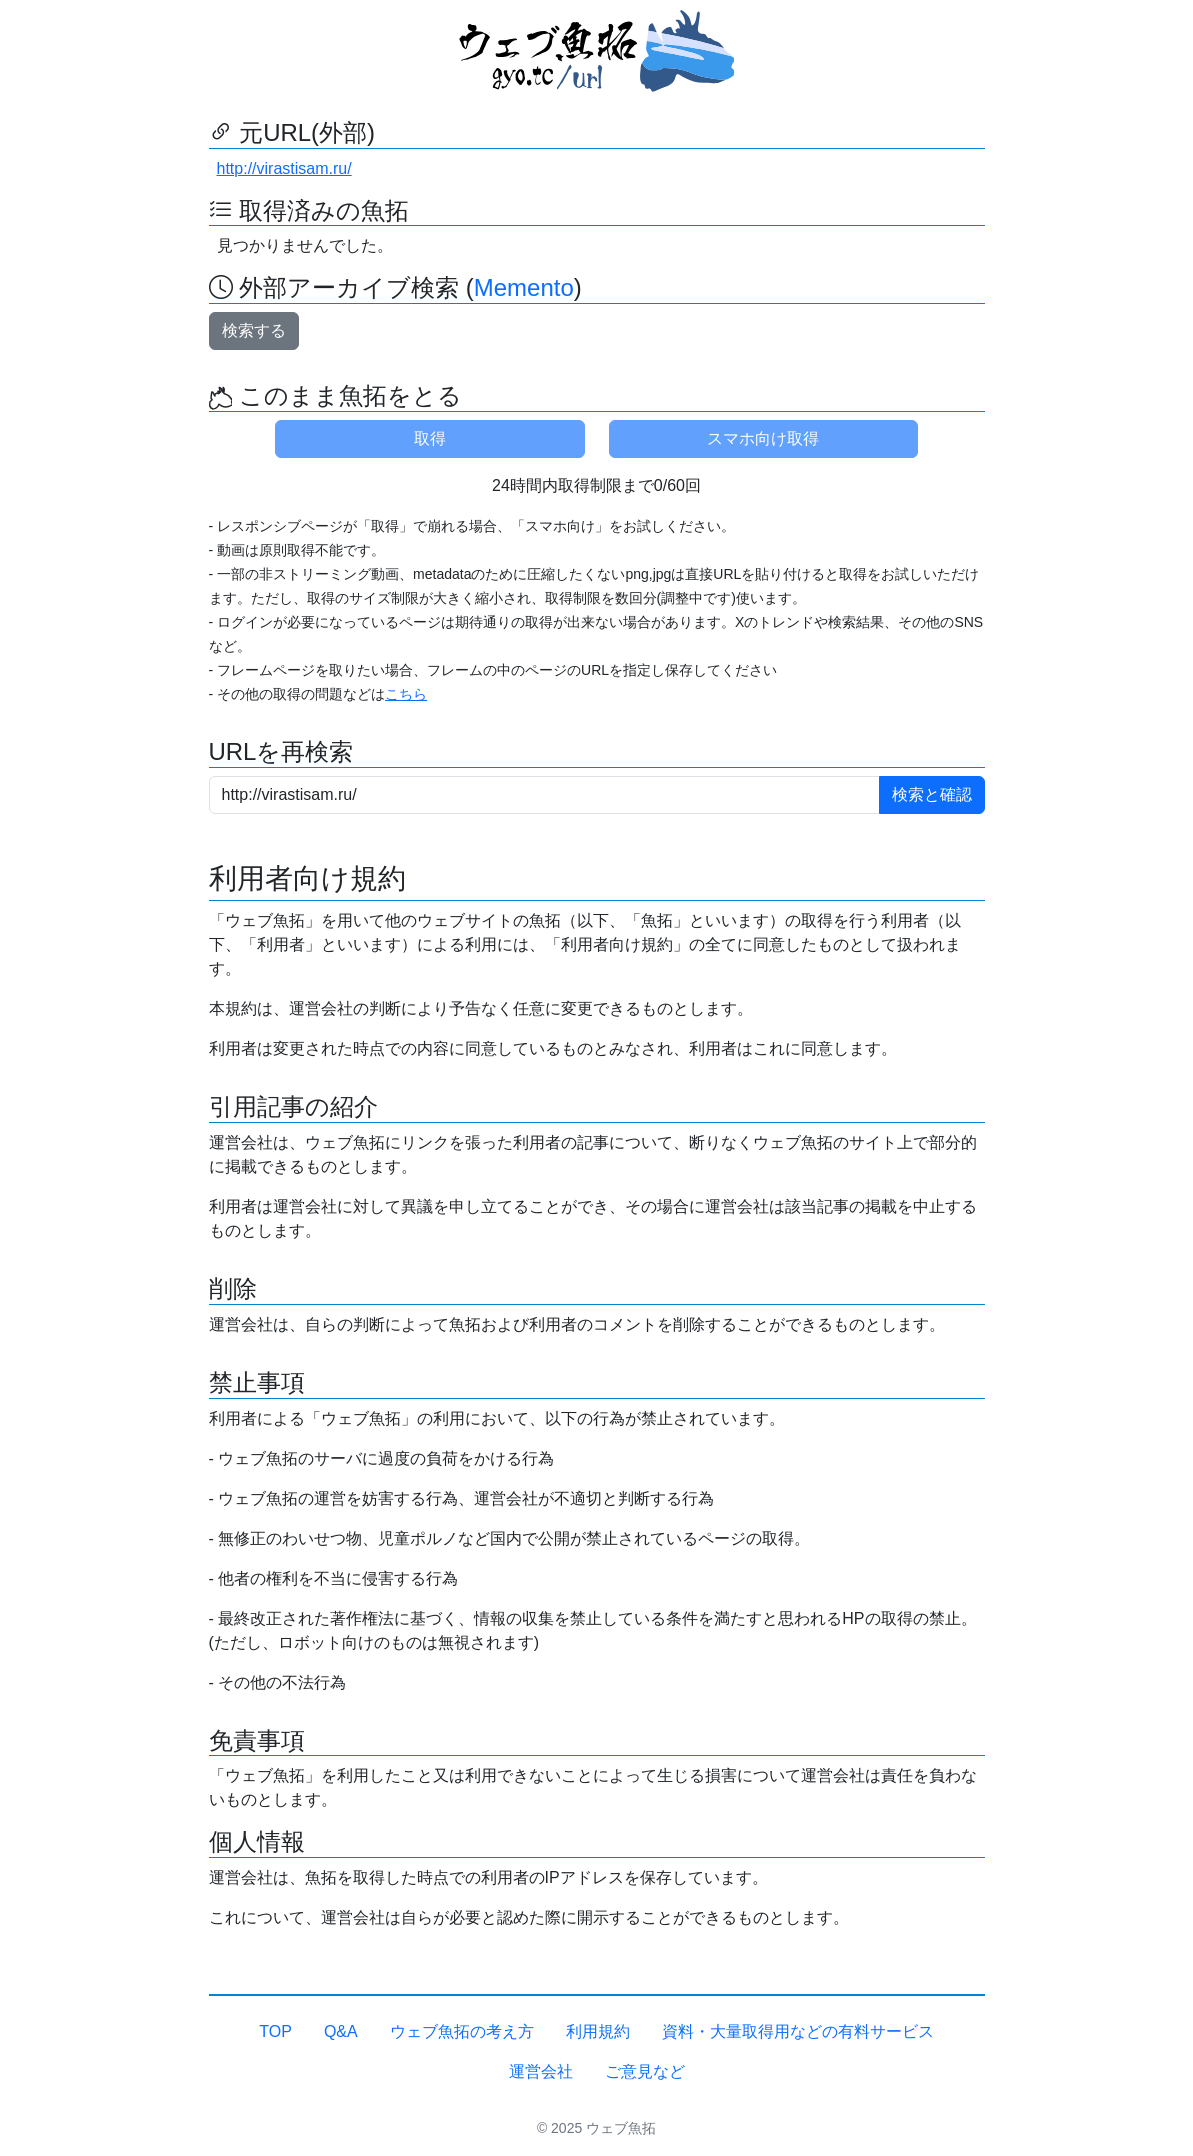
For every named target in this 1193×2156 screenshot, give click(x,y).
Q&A (341, 2031)
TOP (275, 2031)
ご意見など (645, 2071)
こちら (406, 694)
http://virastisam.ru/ (284, 168)
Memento (524, 287)
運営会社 (541, 2071)
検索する (254, 330)
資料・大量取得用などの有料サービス (798, 2031)
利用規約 (598, 2031)
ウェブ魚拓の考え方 (462, 2031)
